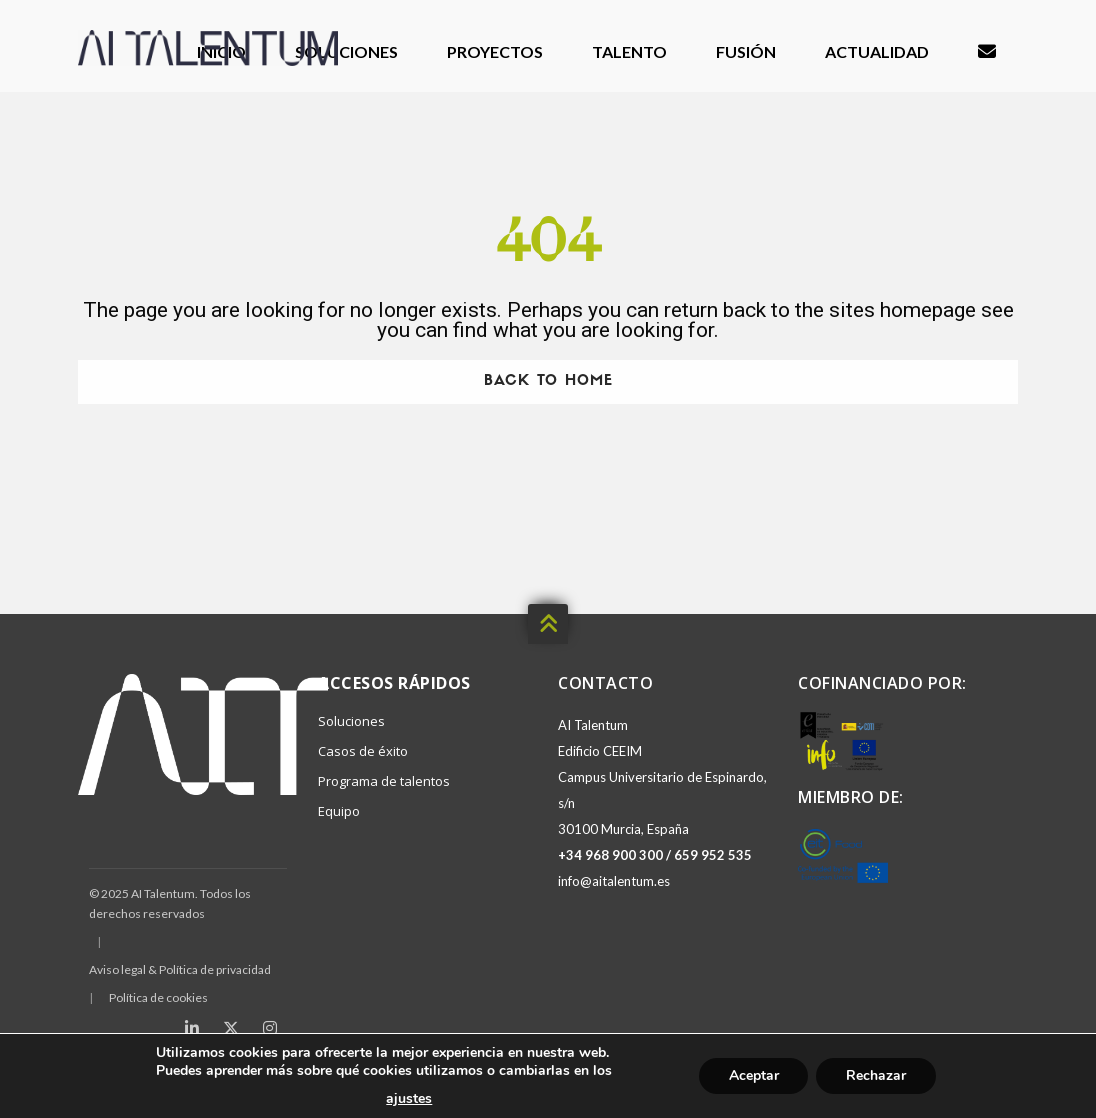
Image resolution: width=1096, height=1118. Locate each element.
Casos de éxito (363, 751)
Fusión (746, 51)
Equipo (339, 811)
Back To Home (548, 381)
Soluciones (346, 51)
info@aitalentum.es (614, 881)
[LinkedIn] (192, 1028)
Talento (629, 51)
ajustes (409, 1099)
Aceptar (753, 1075)
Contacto (987, 52)
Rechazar (876, 1075)
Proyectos (495, 51)
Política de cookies (158, 997)
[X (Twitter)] (231, 1028)
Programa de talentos (384, 781)
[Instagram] (270, 1028)
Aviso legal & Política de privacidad (180, 969)
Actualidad (877, 51)
